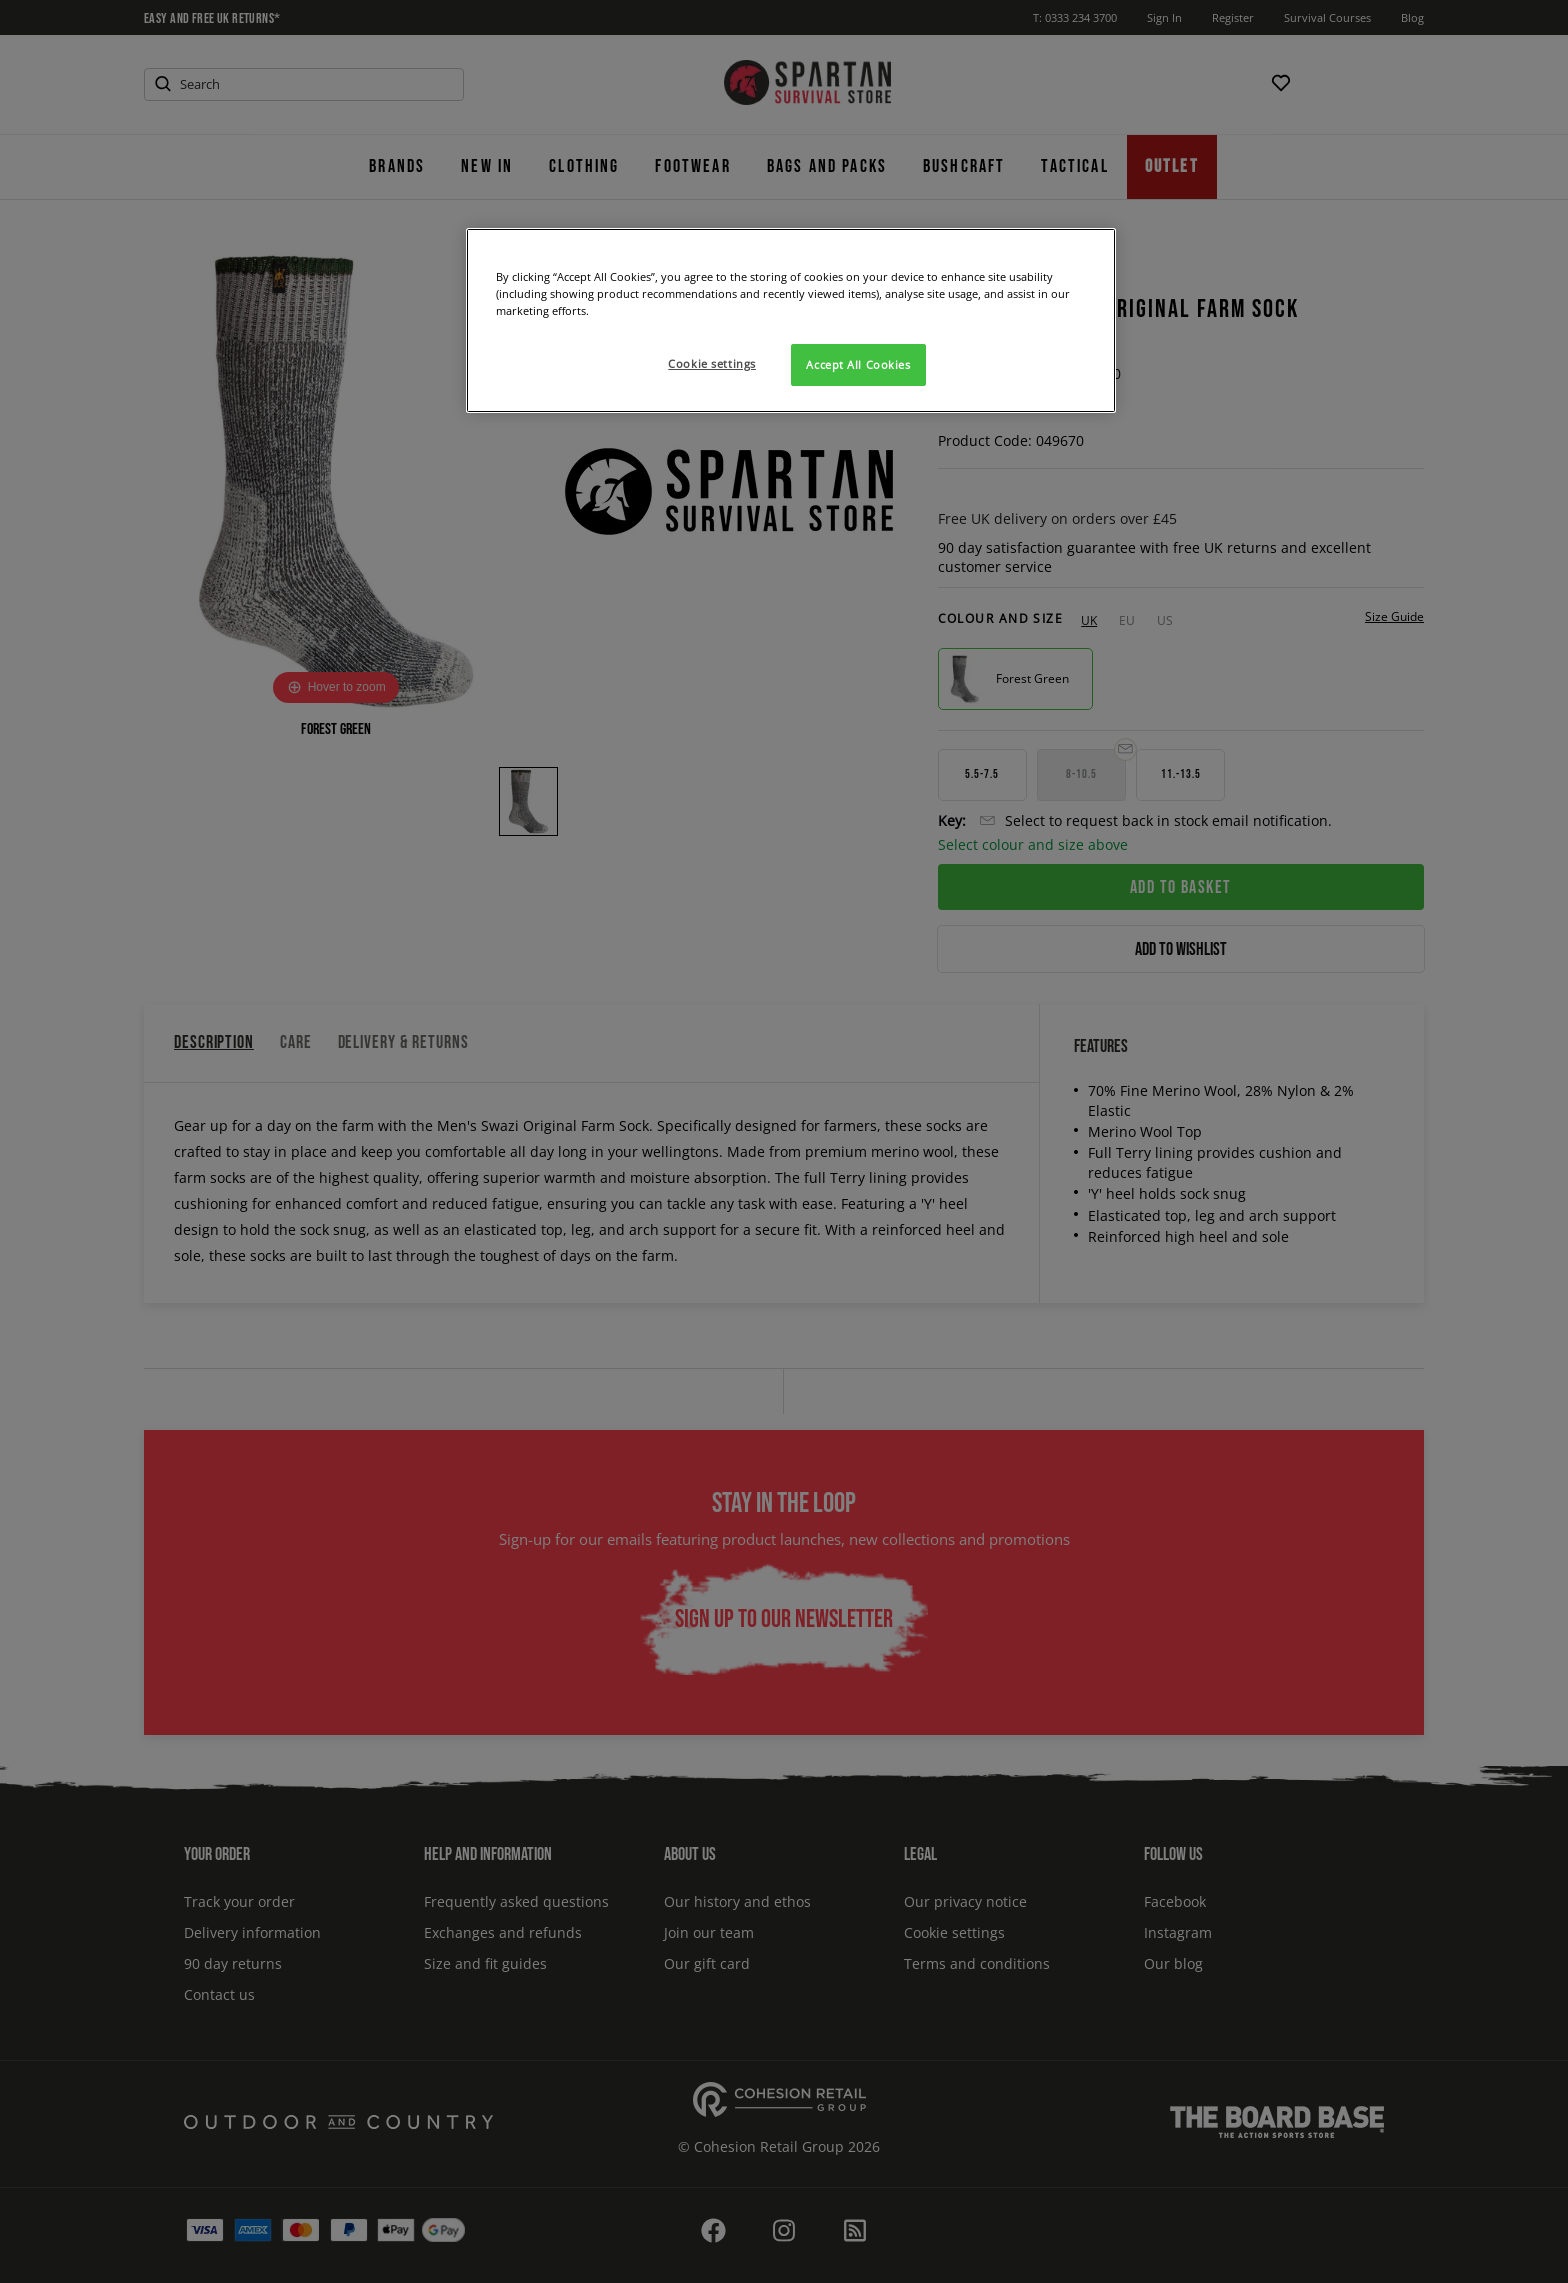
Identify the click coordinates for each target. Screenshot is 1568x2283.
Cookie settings (712, 363)
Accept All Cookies (858, 364)
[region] (791, 320)
